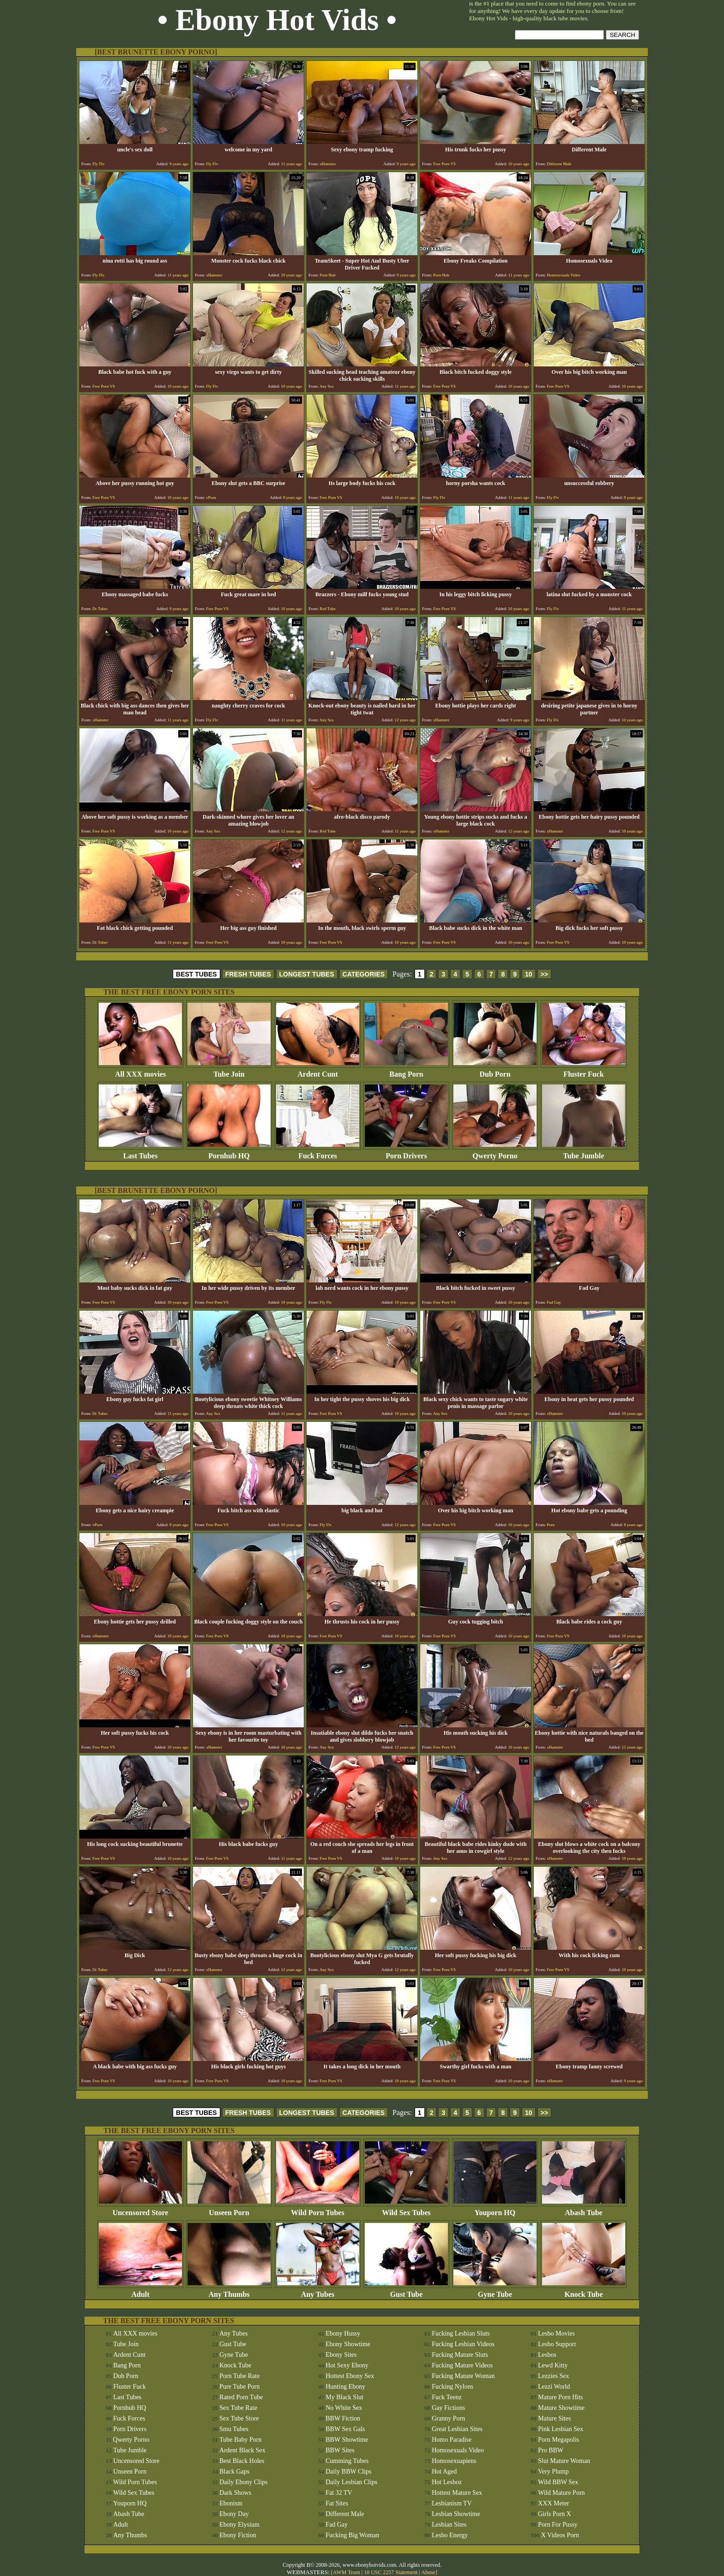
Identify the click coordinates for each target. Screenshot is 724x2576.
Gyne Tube (495, 2291)
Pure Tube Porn (239, 2386)
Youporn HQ (495, 2209)
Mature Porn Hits (560, 2397)
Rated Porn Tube (241, 2397)
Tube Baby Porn (240, 2439)
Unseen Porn (229, 2209)
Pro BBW (550, 2450)
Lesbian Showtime (456, 2513)
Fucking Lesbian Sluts (460, 2333)
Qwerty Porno (495, 1152)
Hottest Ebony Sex (350, 2375)
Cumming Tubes (347, 2460)
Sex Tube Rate (238, 2407)
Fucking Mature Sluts (460, 2354)
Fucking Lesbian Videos (463, 2344)
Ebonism (230, 2503)
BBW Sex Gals (345, 2429)
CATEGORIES (364, 974)
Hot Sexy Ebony (347, 2365)
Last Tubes (140, 1152)
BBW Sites (340, 2450)
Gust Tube (406, 2291)
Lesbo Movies (556, 2333)
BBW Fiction (343, 2418)
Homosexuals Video (458, 2450)
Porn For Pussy (558, 2524)
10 (528, 974)
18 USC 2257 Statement (390, 2572)
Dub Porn (495, 1071)
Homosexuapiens (454, 2460)
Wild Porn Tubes (318, 2209)
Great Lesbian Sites (457, 2429)
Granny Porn (448, 2418)
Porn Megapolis (558, 2439)
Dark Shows (235, 2492)
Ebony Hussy (343, 2333)
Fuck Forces (318, 1152)
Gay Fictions (448, 2407)
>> (544, 974)
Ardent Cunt (318, 1071)
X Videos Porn (560, 2535)
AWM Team (347, 2572)
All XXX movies (140, 1071)
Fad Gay (337, 2524)
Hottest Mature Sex (457, 2492)
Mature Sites (554, 2418)
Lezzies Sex (553, 2375)
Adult (140, 2291)
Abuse (428, 2572)
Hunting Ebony (345, 2386)
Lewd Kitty (552, 2365)
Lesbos (547, 2354)
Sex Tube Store (239, 2418)
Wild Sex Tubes (406, 2209)
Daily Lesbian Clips (351, 2482)
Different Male (345, 2513)
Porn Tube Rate (239, 2375)
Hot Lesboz (447, 2482)
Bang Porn (406, 1071)
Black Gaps (234, 2471)
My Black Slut (344, 2397)
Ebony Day (233, 2513)
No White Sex (344, 2407)
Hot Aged (444, 2471)
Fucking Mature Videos (462, 2365)
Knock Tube (584, 2291)
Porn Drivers (406, 1152)
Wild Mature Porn (561, 2492)
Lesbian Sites (449, 2524)
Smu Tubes (233, 2429)
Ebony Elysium (239, 2524)
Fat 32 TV (339, 2492)
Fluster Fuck (584, 1071)
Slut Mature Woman (564, 2460)
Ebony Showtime (348, 2344)
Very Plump (553, 2471)
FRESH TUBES (248, 974)
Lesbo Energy (450, 2535)
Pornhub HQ (229, 1152)
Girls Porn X (554, 2513)
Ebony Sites (341, 2354)
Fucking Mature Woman (463, 2375)
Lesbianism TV (451, 2503)
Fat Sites (337, 2503)
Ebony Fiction (237, 2535)
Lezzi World (554, 2386)
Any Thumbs (229, 2291)
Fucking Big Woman (352, 2535)
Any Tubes (318, 2291)
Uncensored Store (140, 2209)
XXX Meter (553, 2503)
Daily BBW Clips (348, 2471)
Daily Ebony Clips (243, 2482)
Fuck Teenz (446, 2397)
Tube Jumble (584, 1152)
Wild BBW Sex (558, 2482)
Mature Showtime (561, 2407)
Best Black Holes (241, 2460)
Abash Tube (584, 2209)
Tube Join (229, 1071)
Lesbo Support (557, 2344)
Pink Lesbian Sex (560, 2429)
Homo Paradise (451, 2439)
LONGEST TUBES (306, 974)
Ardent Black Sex (242, 2450)
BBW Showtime (347, 2439)
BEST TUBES (196, 974)
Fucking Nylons (452, 2386)
